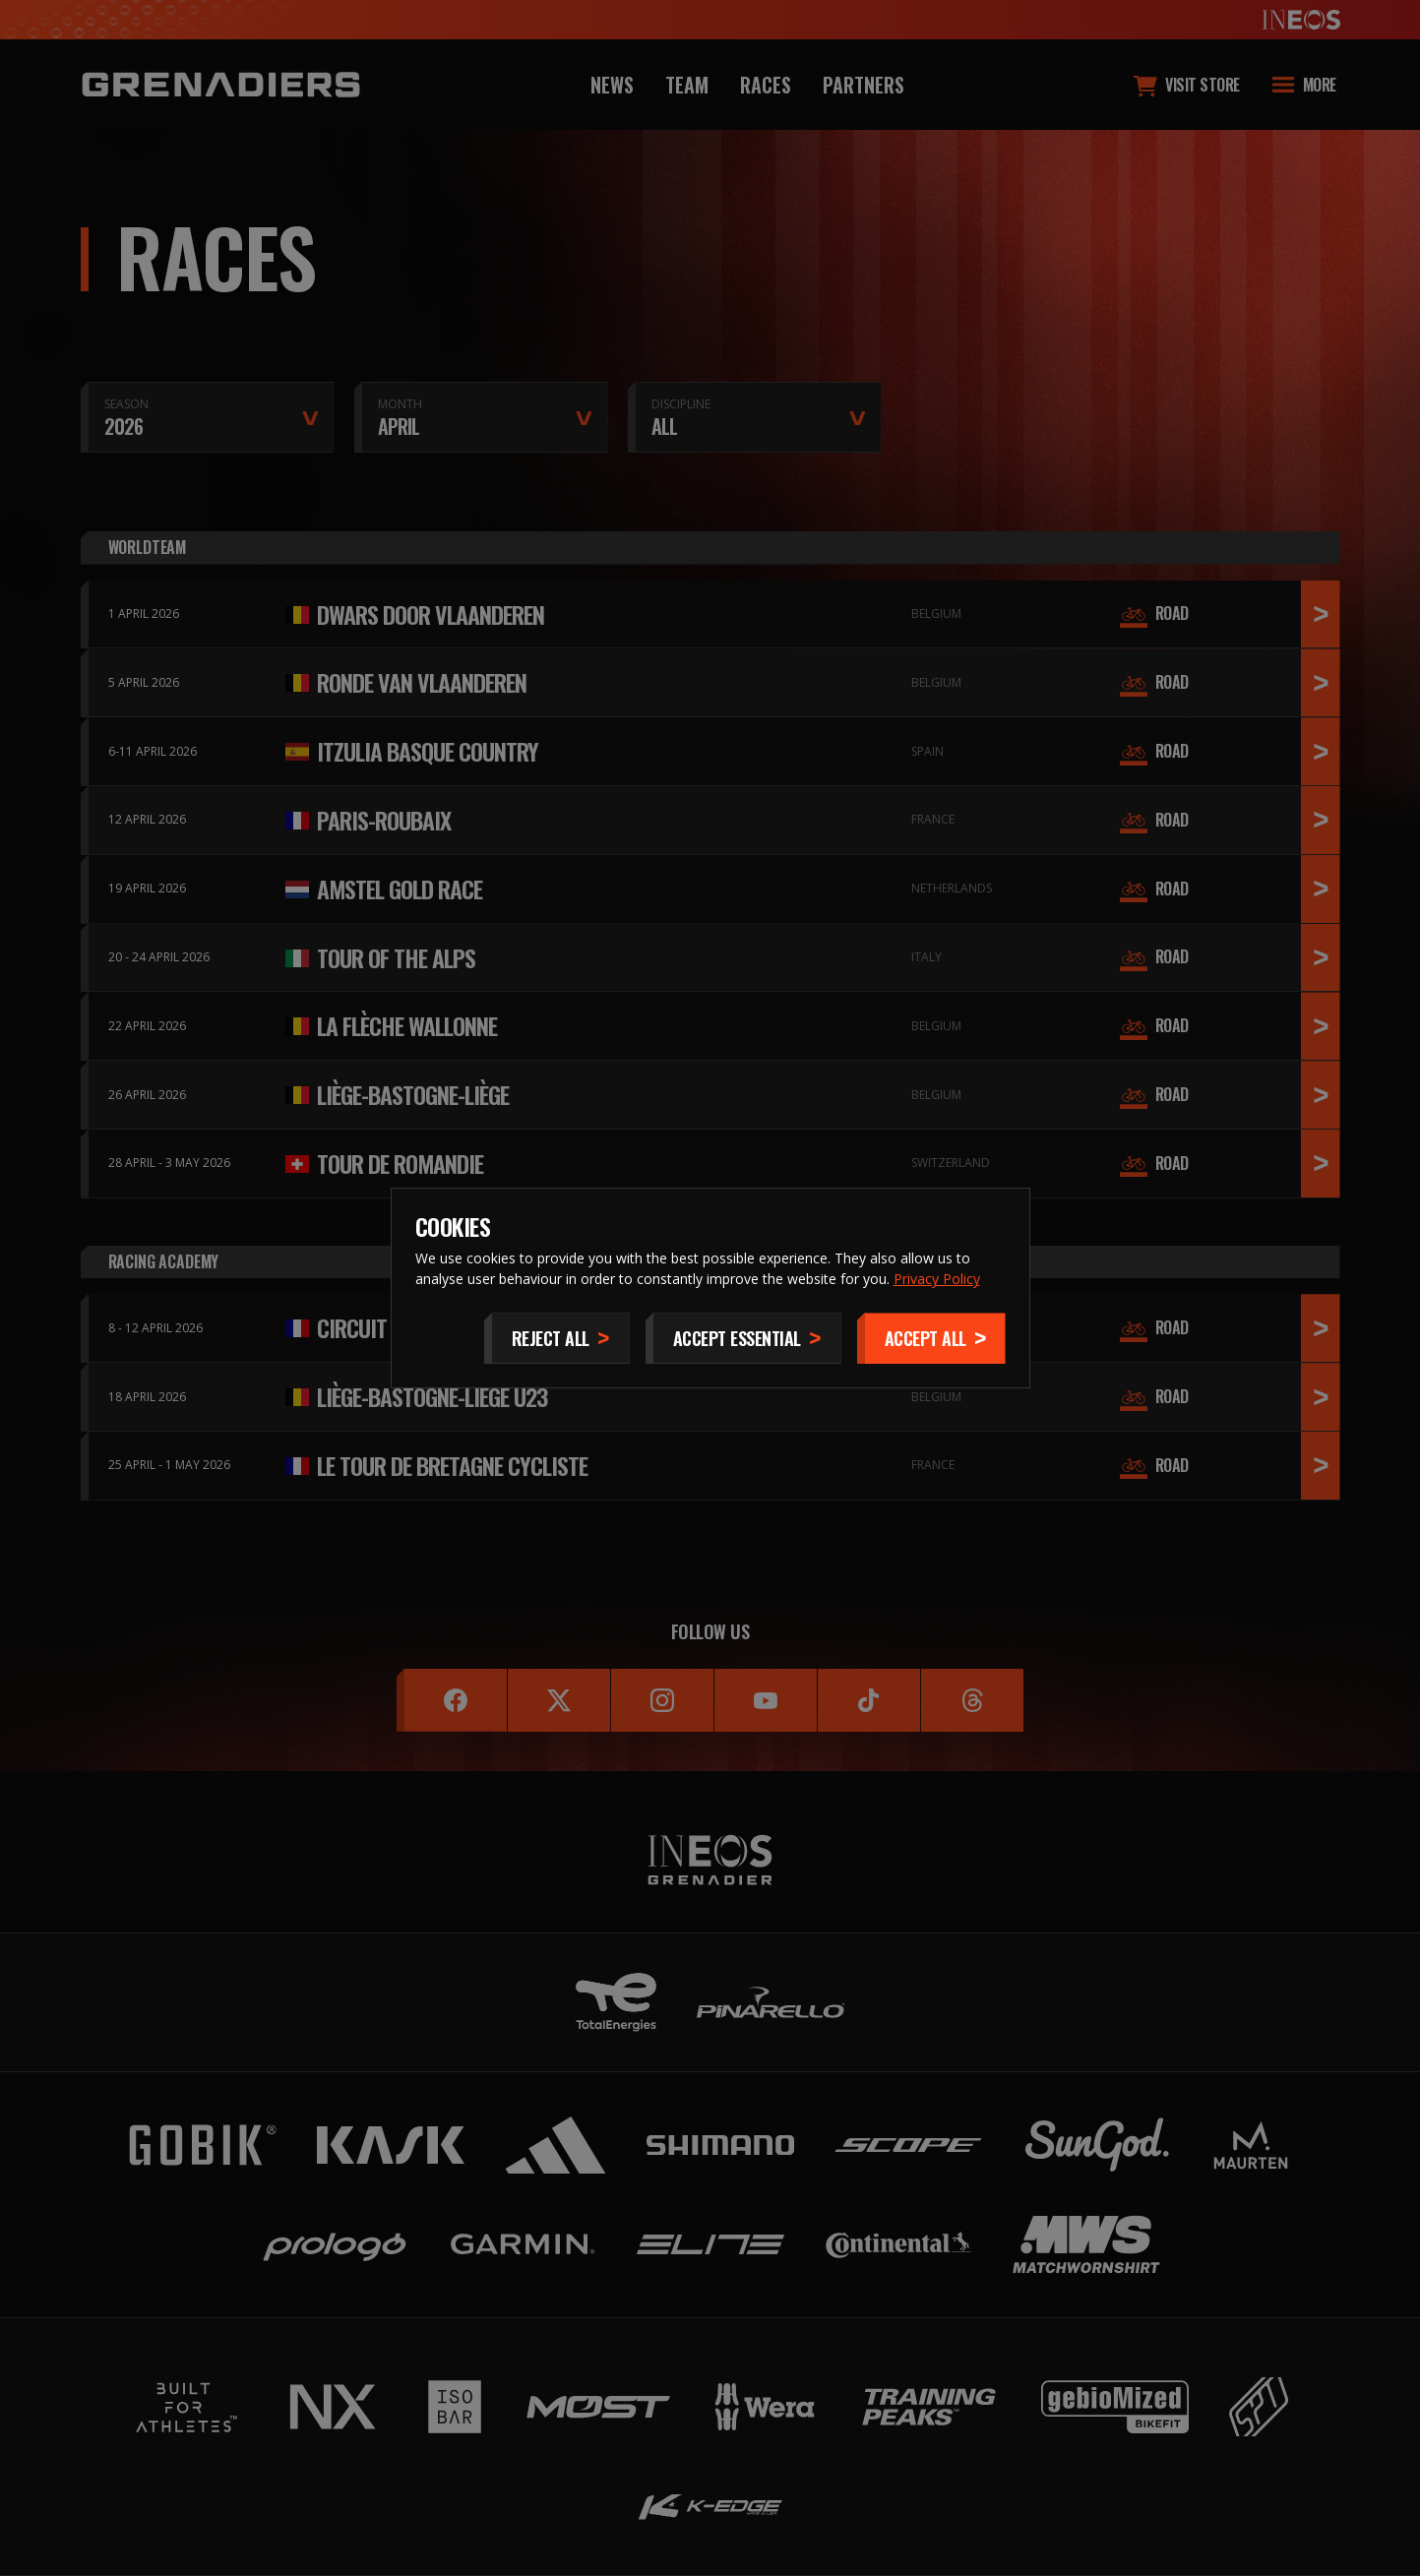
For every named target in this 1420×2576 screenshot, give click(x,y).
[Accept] (931, 1338)
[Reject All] (557, 1338)
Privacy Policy (937, 1278)
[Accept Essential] (743, 1338)
